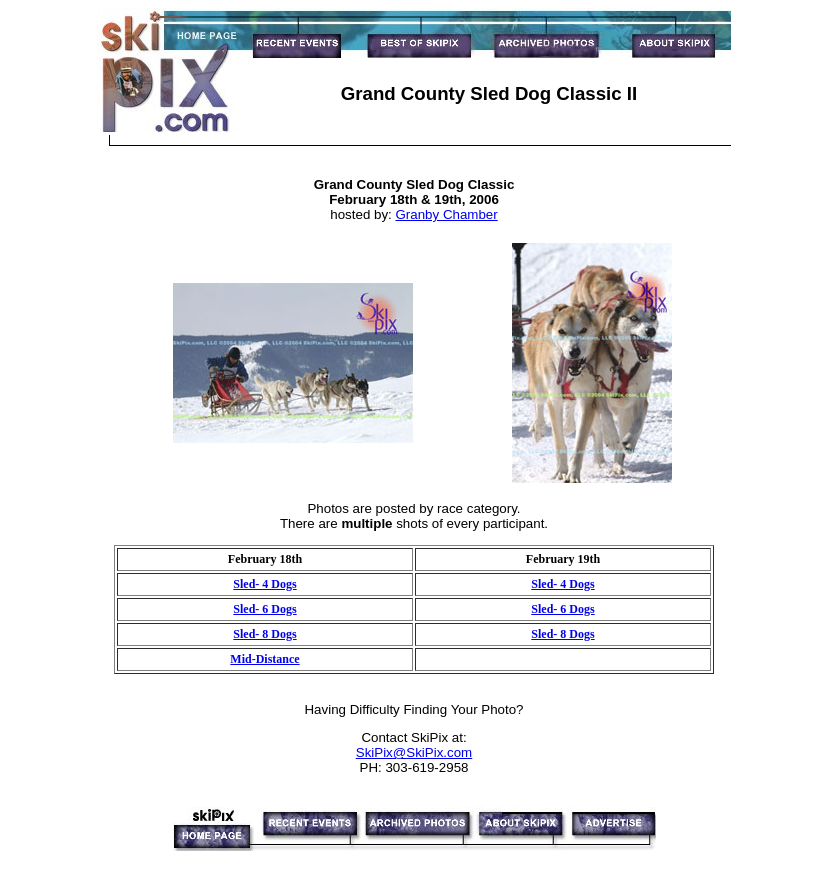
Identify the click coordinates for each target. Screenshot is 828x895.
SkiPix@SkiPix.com (414, 752)
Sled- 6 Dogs (264, 609)
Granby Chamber (446, 214)
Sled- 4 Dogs (264, 584)
